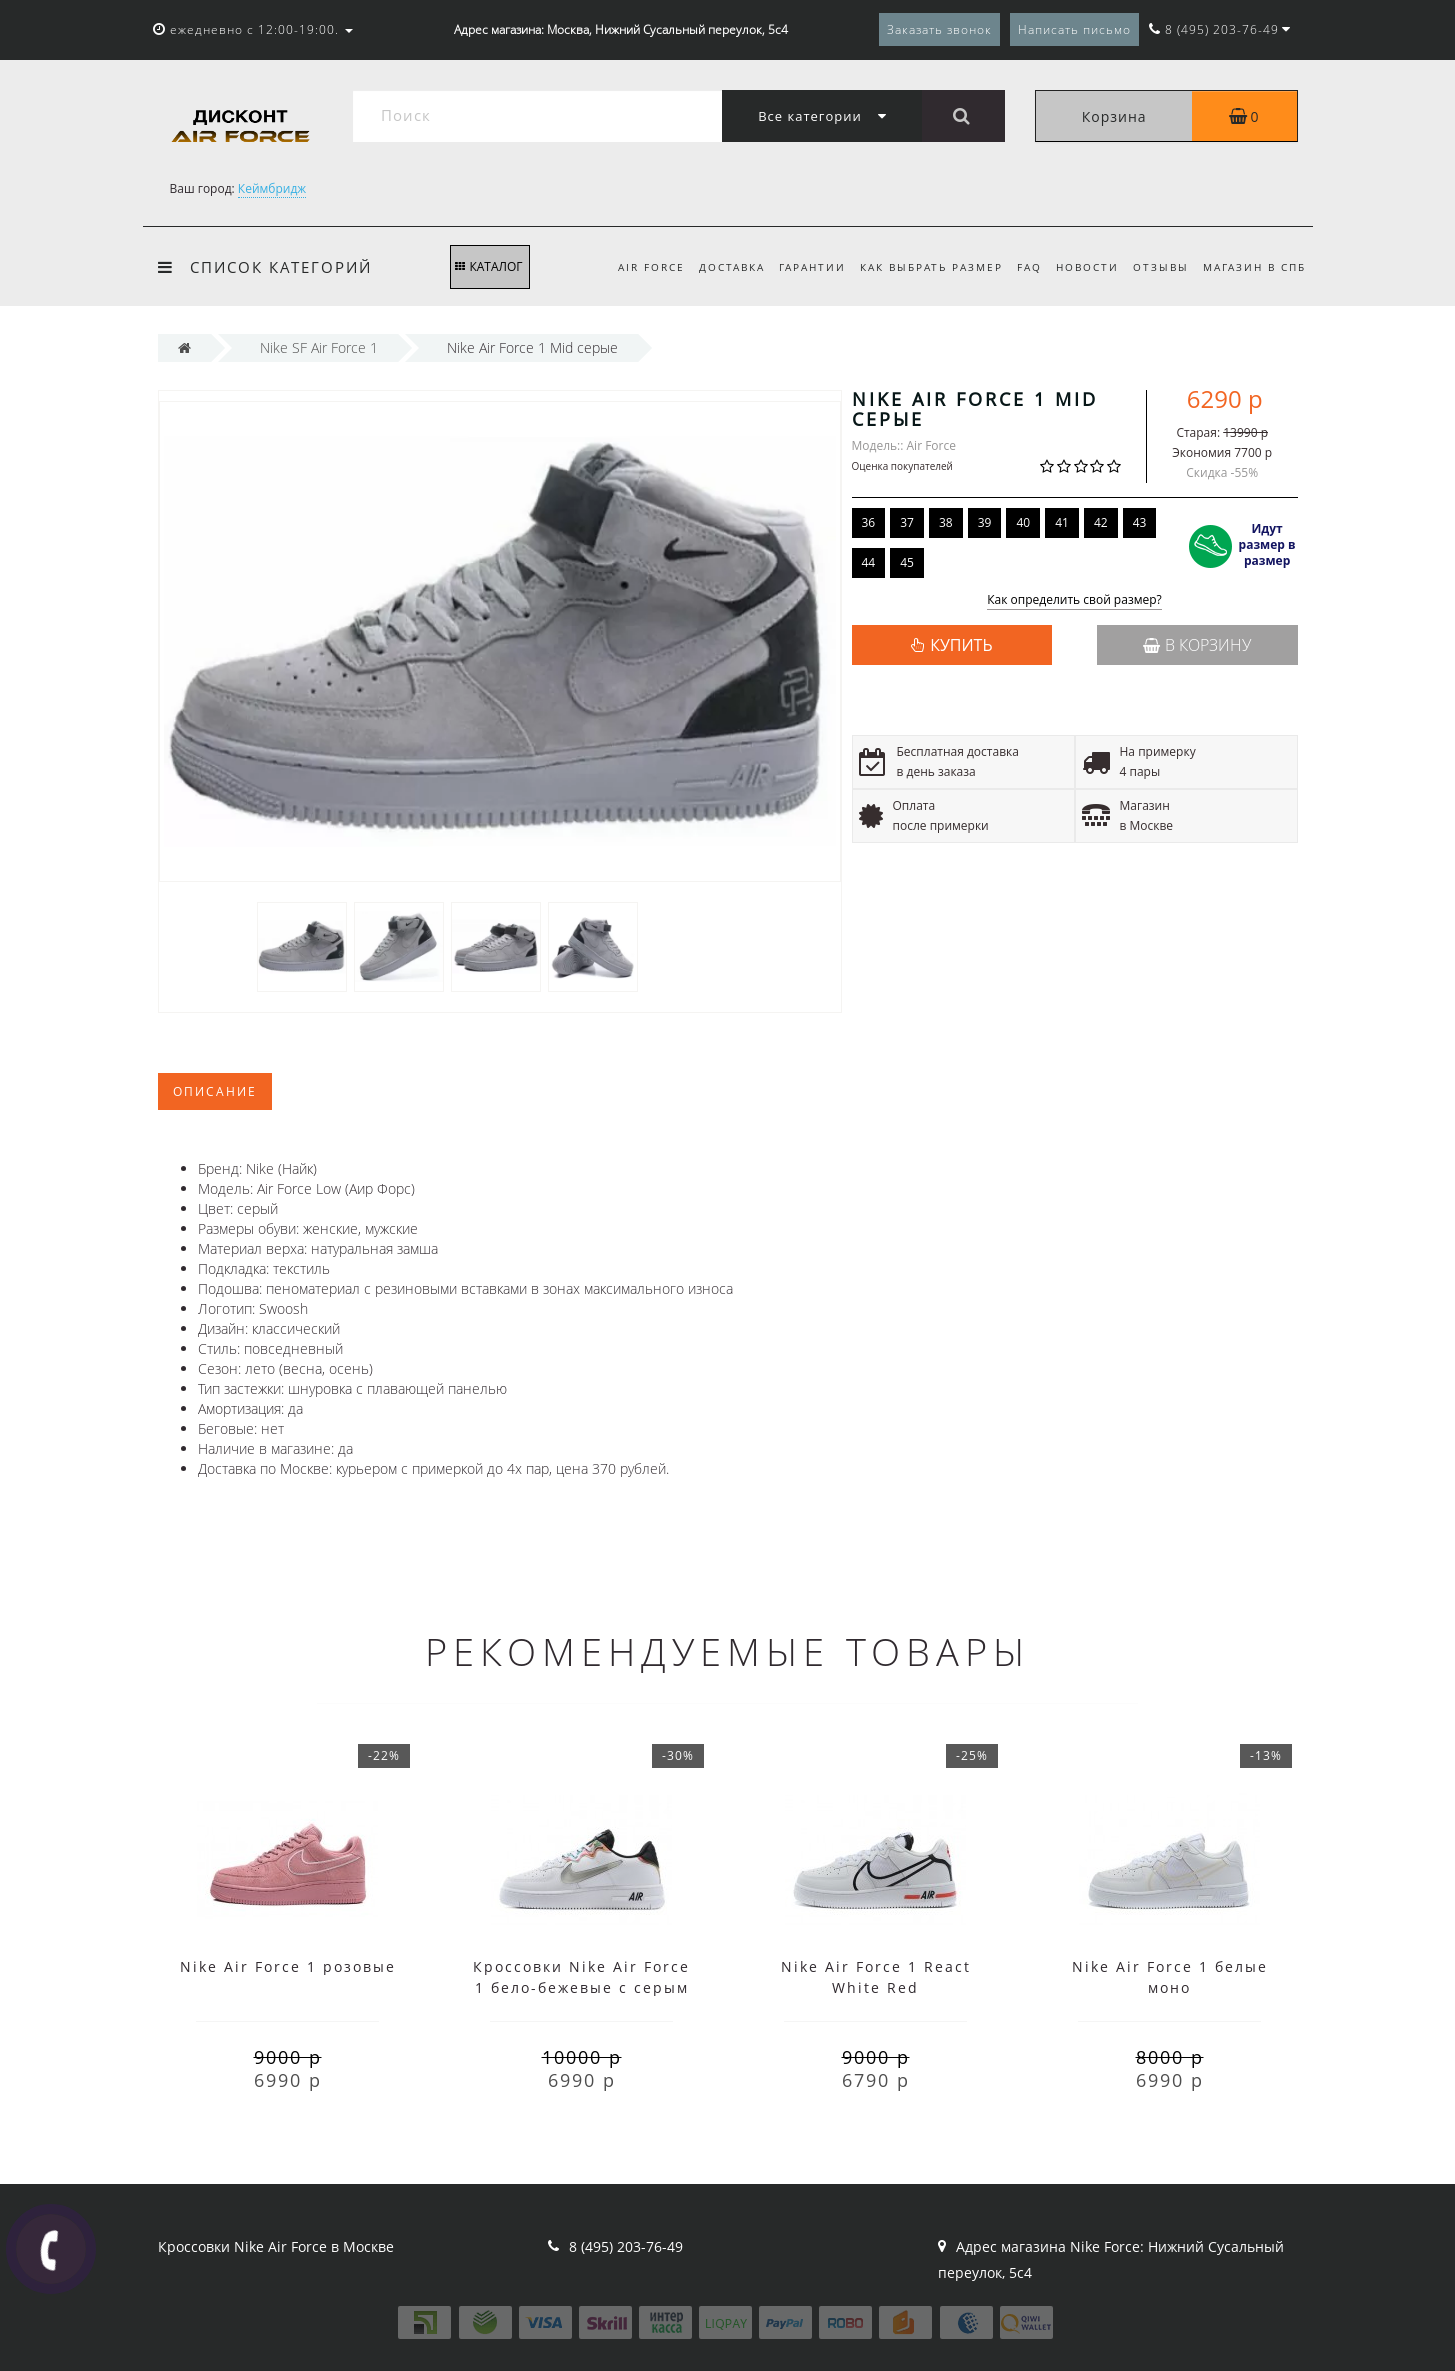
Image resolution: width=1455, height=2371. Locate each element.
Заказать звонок (939, 29)
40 (1023, 522)
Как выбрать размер (918, 267)
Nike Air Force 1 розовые (288, 1966)
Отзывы (1157, 267)
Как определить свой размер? (1074, 600)
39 (985, 522)
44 (869, 562)
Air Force (629, 267)
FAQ (1019, 267)
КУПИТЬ (961, 645)
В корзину (1197, 645)
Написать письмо (1074, 29)
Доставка (713, 267)
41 (1062, 522)
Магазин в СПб (1254, 267)
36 (869, 522)
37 (907, 522)
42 (1101, 522)
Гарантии (796, 267)
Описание (215, 1091)
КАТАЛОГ (488, 266)
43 (1140, 522)
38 (946, 522)
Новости (1080, 267)
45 (907, 562)
